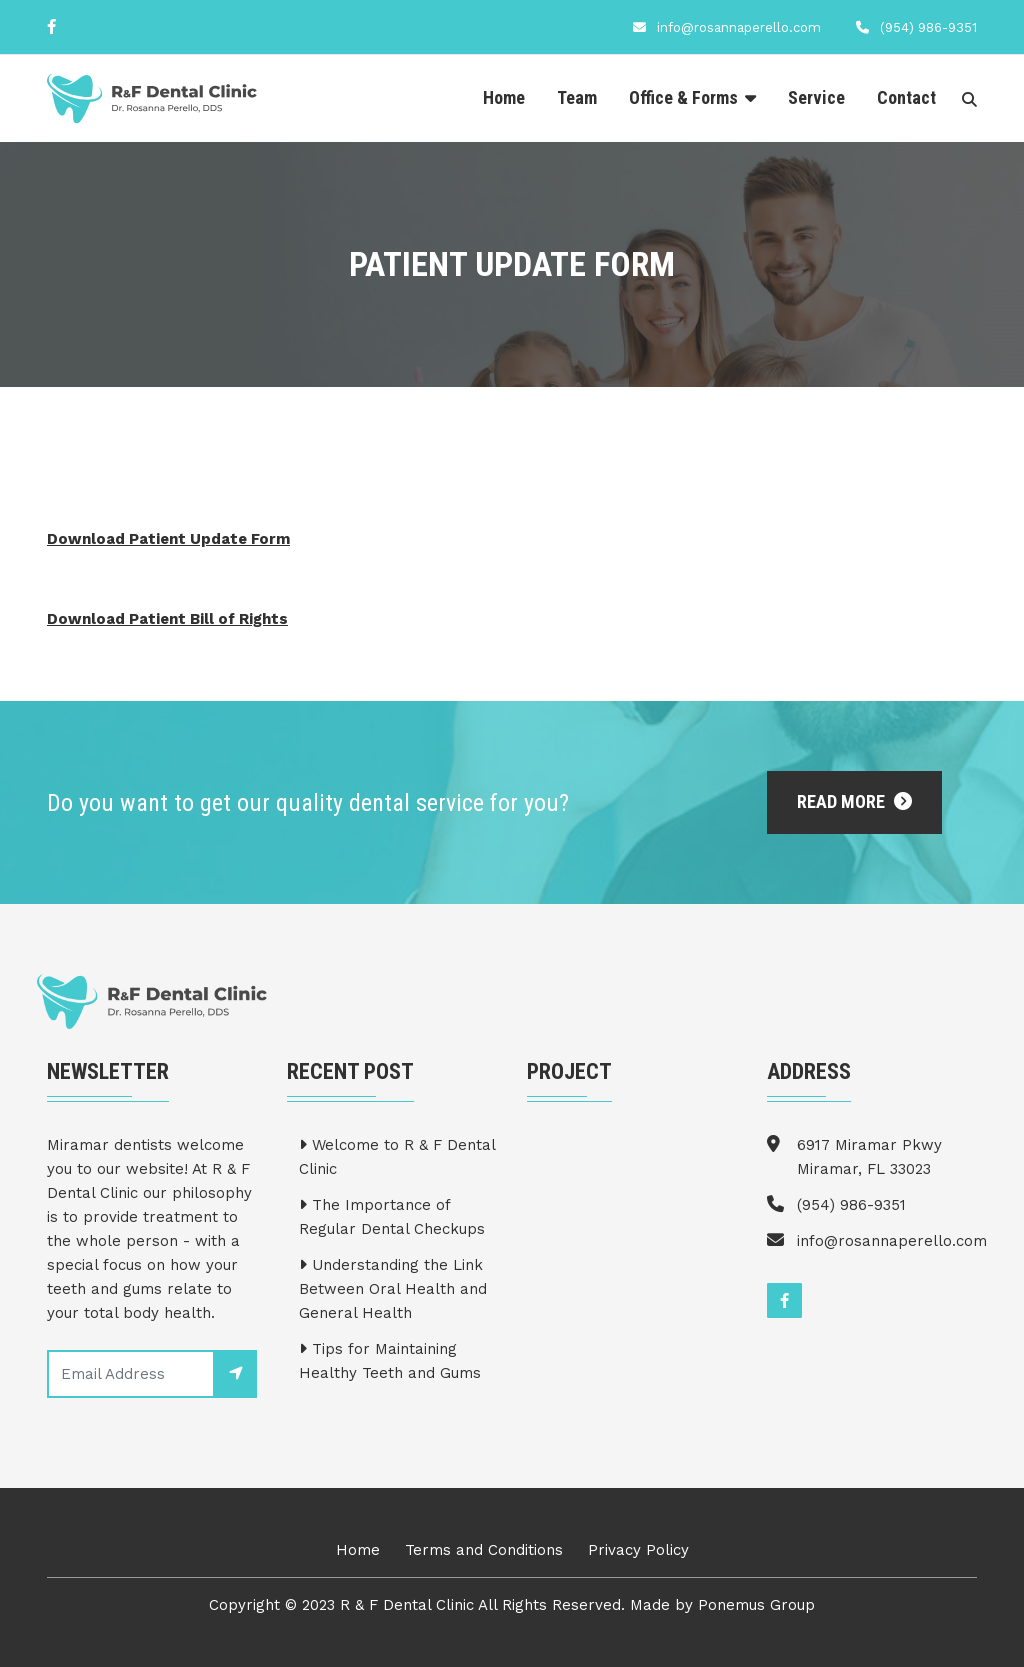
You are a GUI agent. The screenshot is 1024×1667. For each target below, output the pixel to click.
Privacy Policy (638, 1550)
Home (504, 97)
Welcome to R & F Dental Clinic (397, 1157)
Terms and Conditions (484, 1550)
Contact (906, 97)
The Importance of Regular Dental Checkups (392, 1217)
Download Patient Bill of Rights (167, 619)
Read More (854, 801)
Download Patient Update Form (168, 539)
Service (816, 97)
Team (577, 97)
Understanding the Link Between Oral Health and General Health (393, 1289)
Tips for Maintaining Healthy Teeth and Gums (390, 1361)
